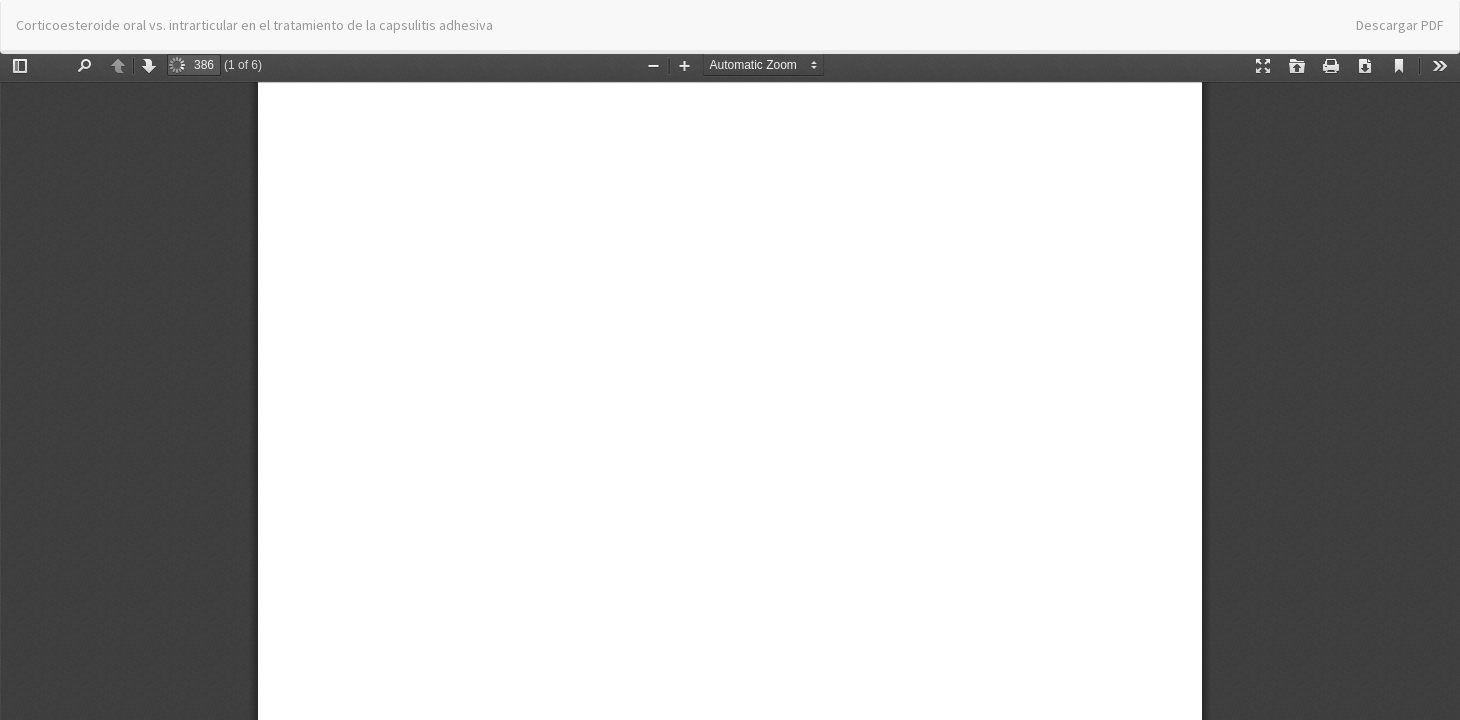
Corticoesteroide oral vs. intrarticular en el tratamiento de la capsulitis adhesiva (254, 25)
